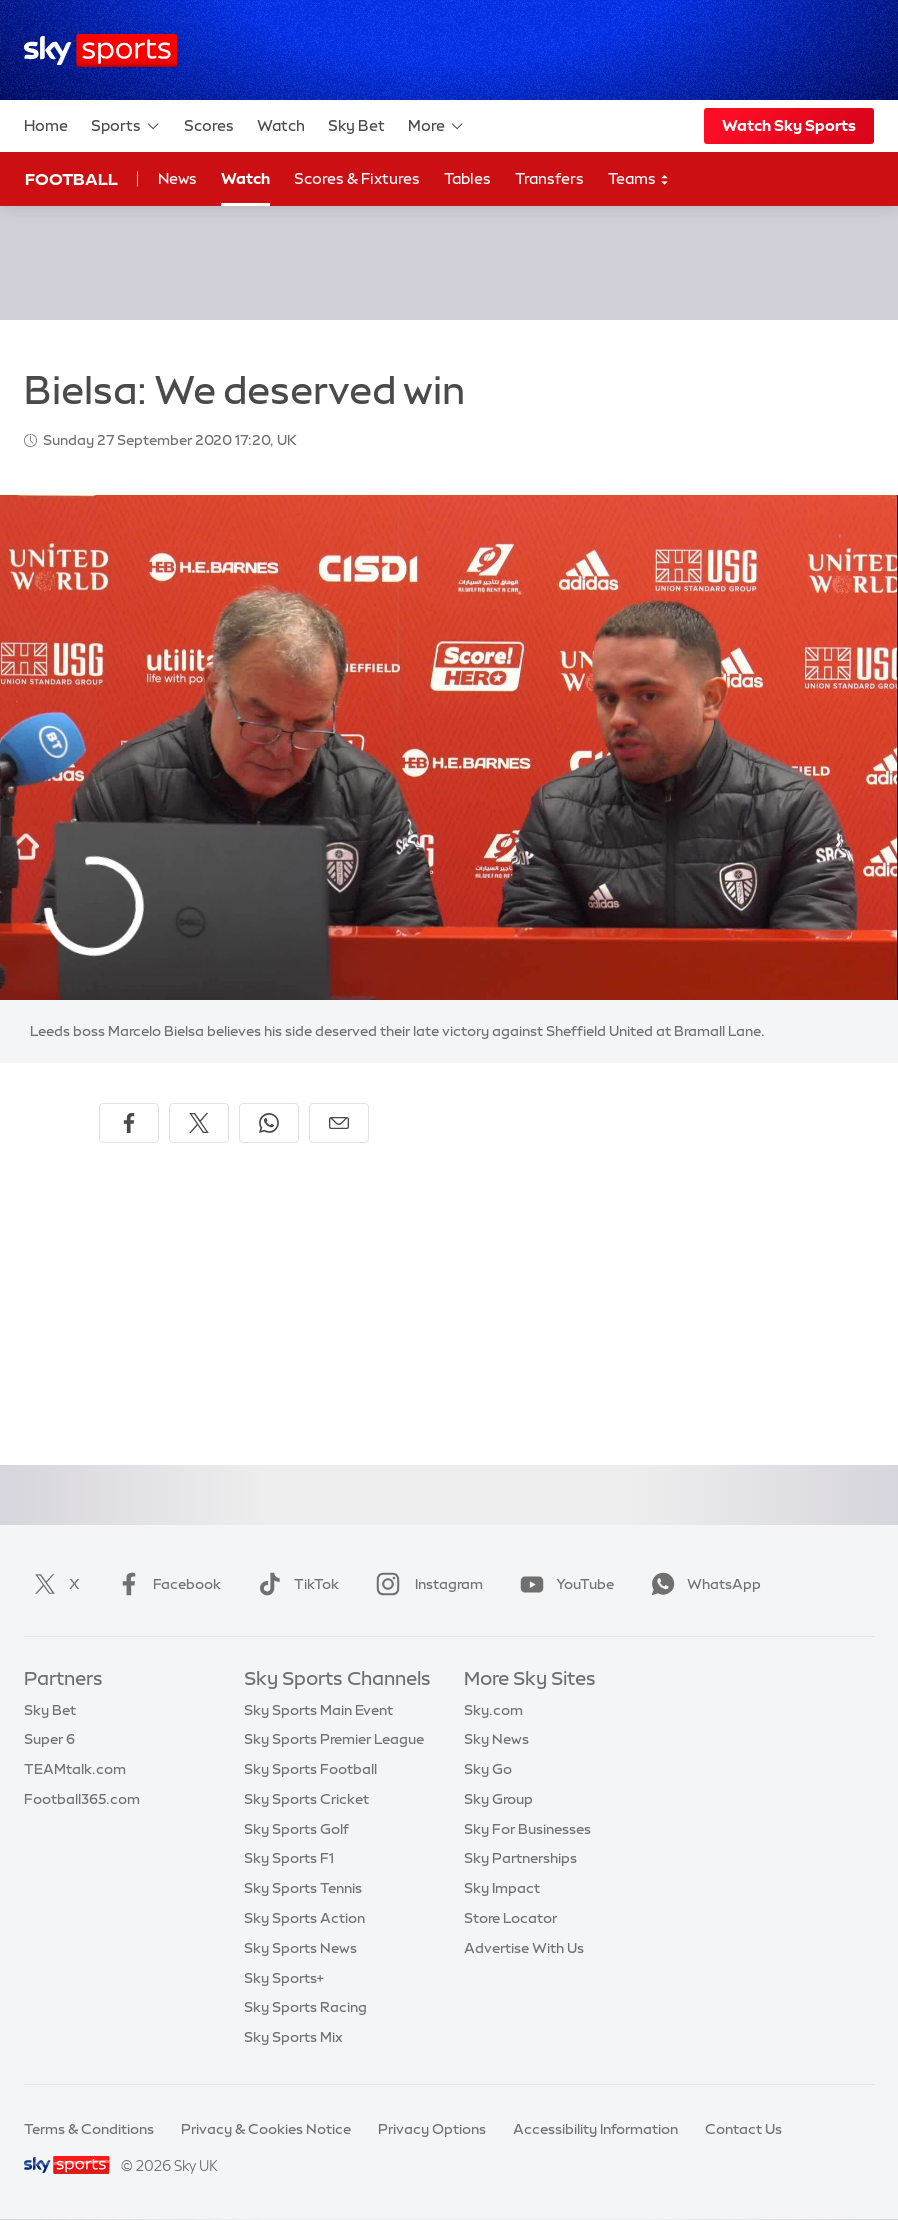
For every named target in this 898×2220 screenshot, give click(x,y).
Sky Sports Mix (293, 2037)
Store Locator (510, 1918)
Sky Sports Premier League (334, 1739)
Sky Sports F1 (289, 1858)
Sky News (496, 1739)
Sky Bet (356, 125)
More (436, 126)
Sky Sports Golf (296, 1829)
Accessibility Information (595, 2129)
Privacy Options (432, 2129)
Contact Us (743, 2129)
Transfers (549, 178)
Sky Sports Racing (305, 2007)
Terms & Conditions (89, 2129)
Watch (281, 125)
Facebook (165, 1584)
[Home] (100, 50)
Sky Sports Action (304, 1918)
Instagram (425, 1584)
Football (71, 179)
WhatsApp (702, 1584)
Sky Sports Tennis (303, 1888)
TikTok (294, 1584)
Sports (126, 126)
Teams (639, 179)
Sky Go (488, 1769)
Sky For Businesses (527, 1829)
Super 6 (49, 1739)
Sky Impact (502, 1888)
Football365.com (82, 1799)
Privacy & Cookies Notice (266, 2129)
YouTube (563, 1584)
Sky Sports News (300, 1948)
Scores (209, 125)
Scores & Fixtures (357, 178)
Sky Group (498, 1799)
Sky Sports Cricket (306, 1799)
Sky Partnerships (520, 1858)
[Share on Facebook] (129, 1123)
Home (46, 125)
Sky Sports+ (284, 1978)
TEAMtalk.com (75, 1769)
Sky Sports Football (310, 1769)
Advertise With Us (524, 1948)
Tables (467, 178)
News (177, 178)
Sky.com (493, 1710)
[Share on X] (199, 1123)
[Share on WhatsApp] (269, 1123)
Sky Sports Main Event (318, 1710)
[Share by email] (339, 1123)
